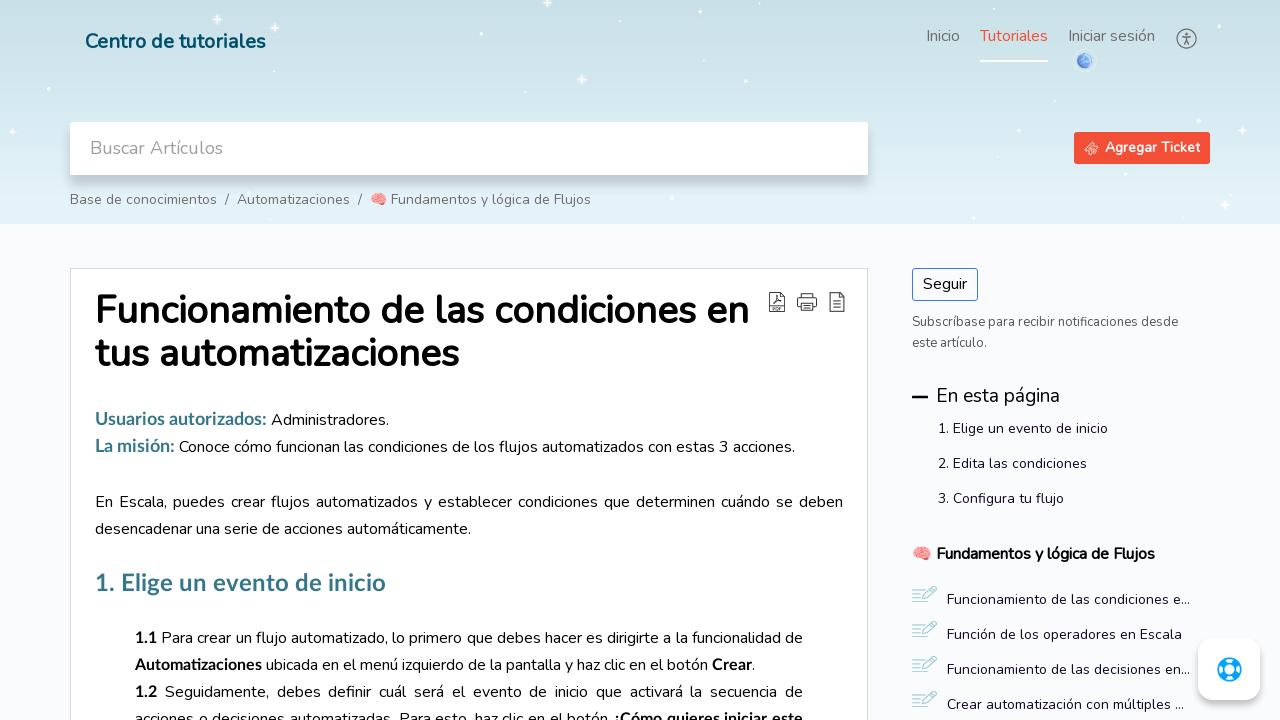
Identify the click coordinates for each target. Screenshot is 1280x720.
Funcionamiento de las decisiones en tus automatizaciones (1068, 669)
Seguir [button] (945, 284)
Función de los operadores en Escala (1064, 634)
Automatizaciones (293, 199)
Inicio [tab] (943, 36)
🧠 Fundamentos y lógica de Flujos (480, 199)
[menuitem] (1111, 38)
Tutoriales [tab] (1014, 36)
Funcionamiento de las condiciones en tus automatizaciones (1068, 599)
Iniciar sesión (1111, 36)
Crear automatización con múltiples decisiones (1068, 704)
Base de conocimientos (143, 199)
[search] (469, 148)
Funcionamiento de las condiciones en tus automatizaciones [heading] (422, 333)
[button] (1187, 38)
